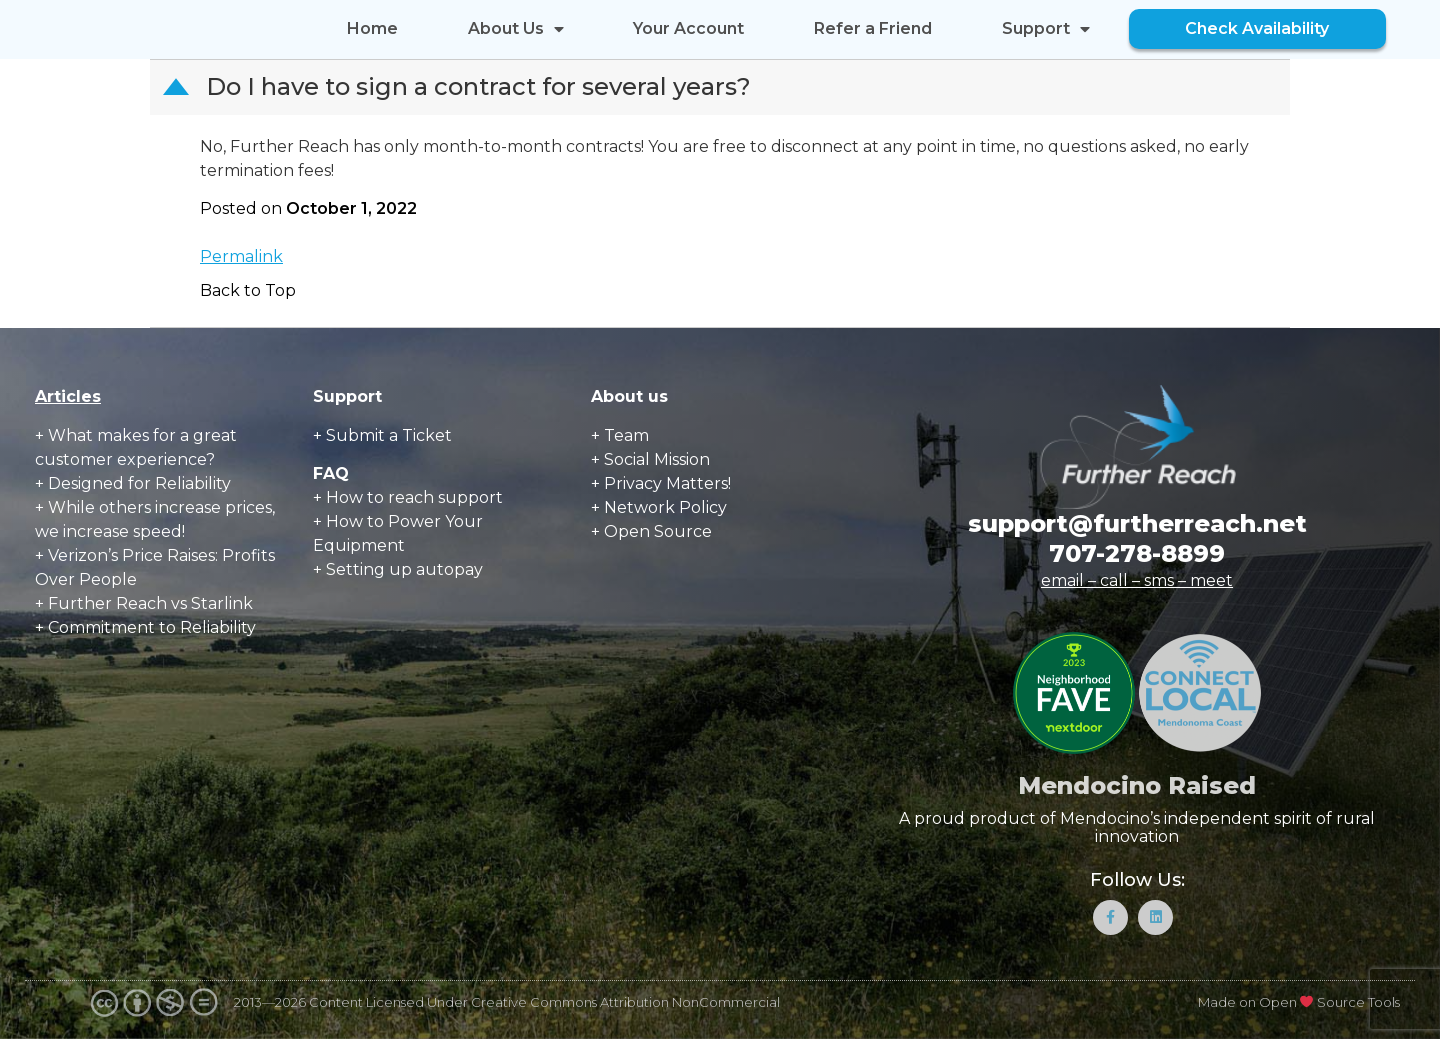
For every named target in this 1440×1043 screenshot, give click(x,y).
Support (1046, 29)
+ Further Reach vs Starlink (144, 603)
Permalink (241, 256)
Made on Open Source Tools (1299, 1006)
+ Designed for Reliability (133, 483)
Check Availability (1257, 28)
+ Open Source (651, 531)
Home (372, 28)
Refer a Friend (873, 28)
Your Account (688, 28)
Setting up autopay (404, 569)
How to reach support (414, 497)
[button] (722, 87)
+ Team (620, 435)
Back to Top (248, 290)
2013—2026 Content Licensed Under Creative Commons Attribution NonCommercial (507, 1006)
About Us (516, 29)
